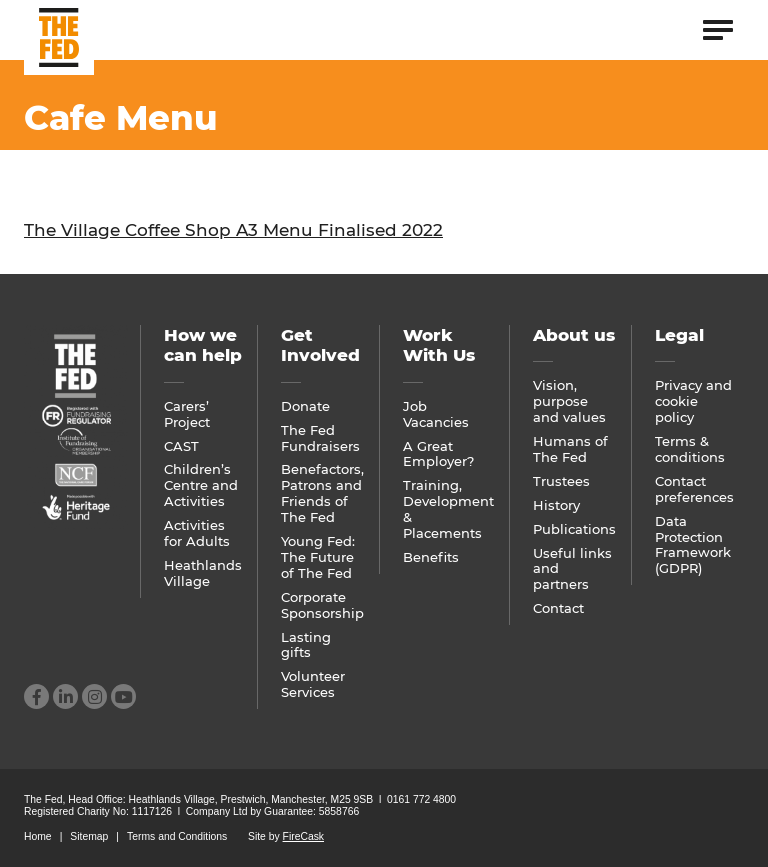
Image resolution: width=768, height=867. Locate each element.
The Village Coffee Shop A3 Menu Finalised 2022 (233, 230)
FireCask (303, 836)
